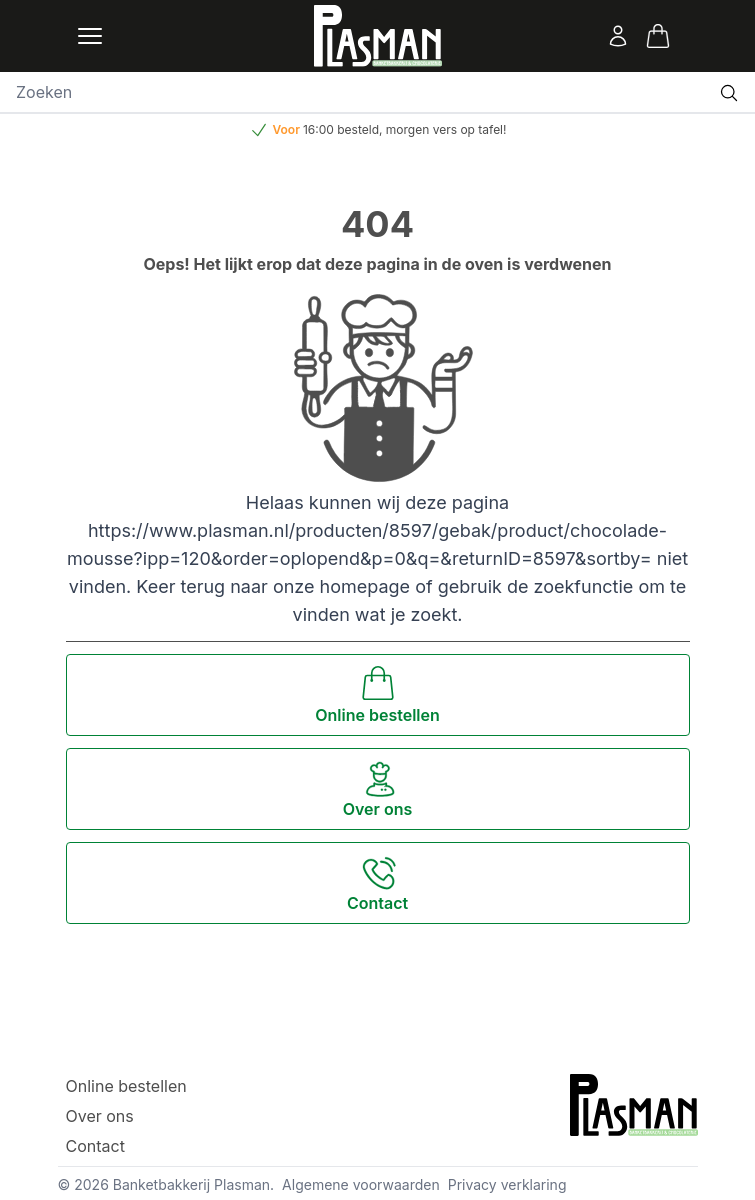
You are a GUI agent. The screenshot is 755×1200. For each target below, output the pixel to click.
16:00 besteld (341, 129)
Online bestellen (126, 1086)
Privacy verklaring (507, 1184)
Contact (95, 1146)
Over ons (100, 1116)
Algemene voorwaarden (361, 1184)
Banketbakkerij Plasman (191, 1184)
